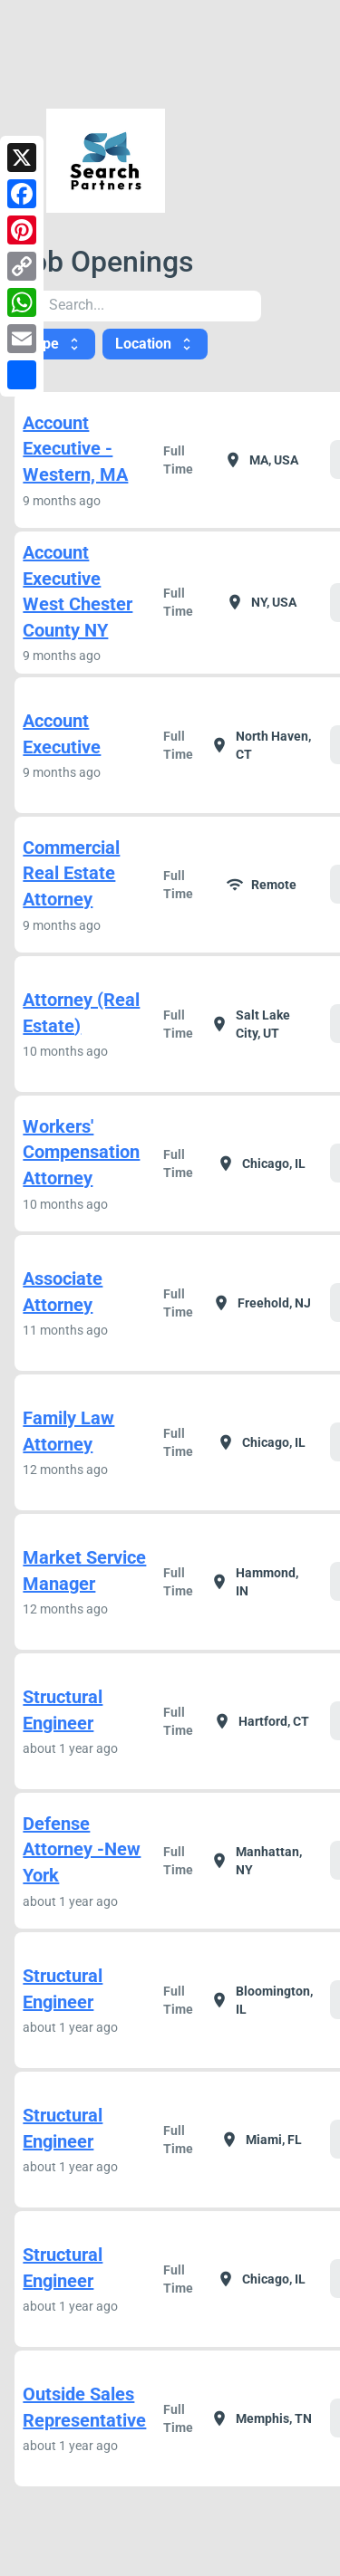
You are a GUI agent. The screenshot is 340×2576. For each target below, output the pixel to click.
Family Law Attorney (68, 1431)
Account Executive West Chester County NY (77, 591)
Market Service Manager (84, 1570)
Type (55, 343)
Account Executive (62, 734)
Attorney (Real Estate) (81, 1013)
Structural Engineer (62, 1710)
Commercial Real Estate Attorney (71, 873)
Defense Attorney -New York (82, 1849)
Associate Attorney (62, 1292)
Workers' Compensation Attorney (81, 1152)
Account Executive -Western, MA (75, 448)
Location (155, 343)
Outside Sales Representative (84, 2407)
